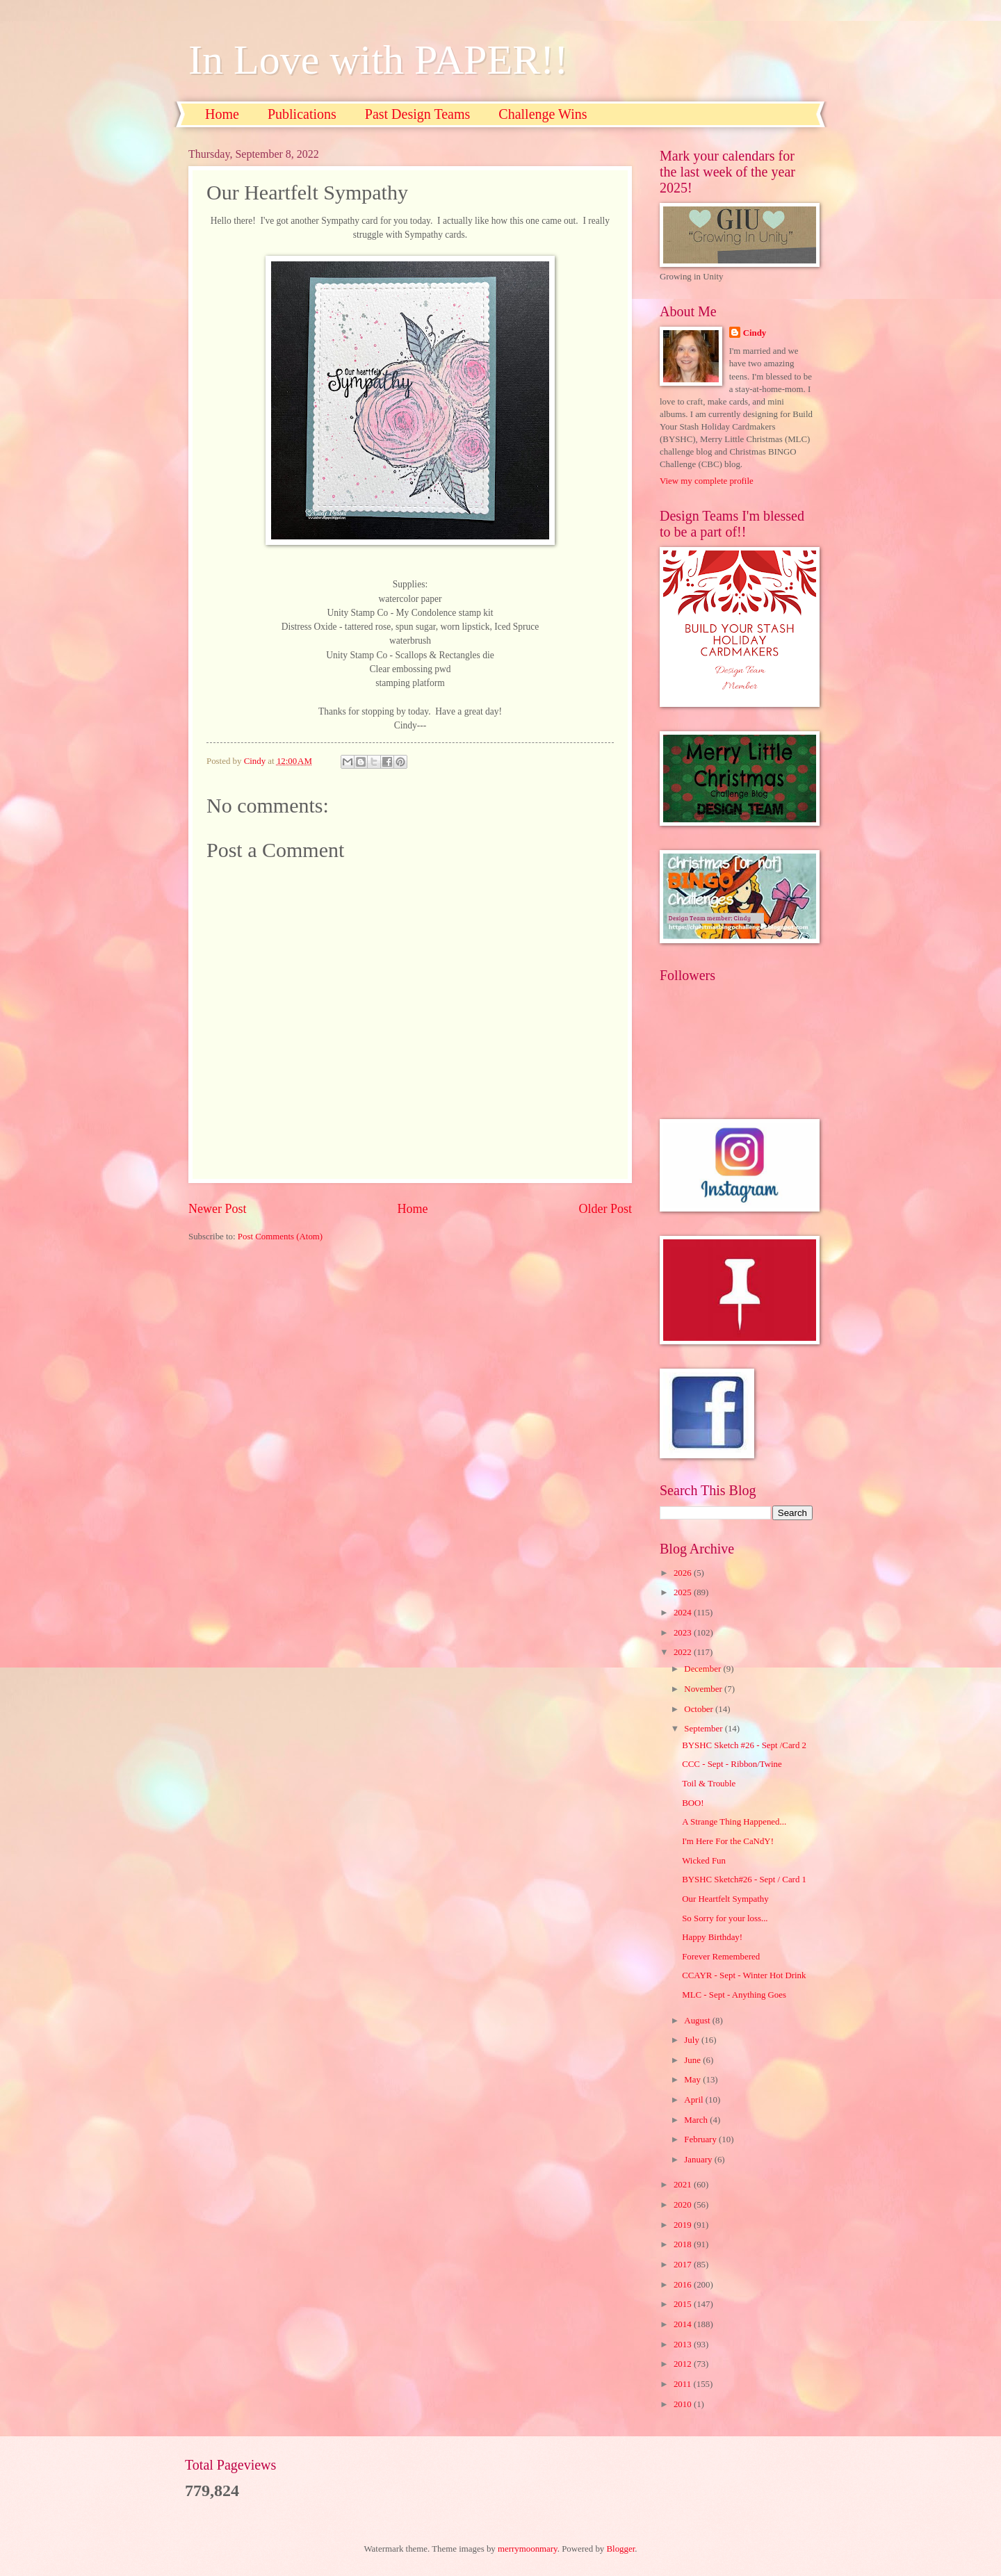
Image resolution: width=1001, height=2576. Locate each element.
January (699, 2160)
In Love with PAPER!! (378, 60)
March (697, 2120)
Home (222, 114)
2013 (684, 2344)
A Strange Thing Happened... (734, 1822)
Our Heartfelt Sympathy (725, 1899)
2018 (684, 2244)
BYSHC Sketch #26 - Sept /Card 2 (744, 1745)
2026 (684, 1573)
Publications (302, 114)
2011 (684, 2384)
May (693, 2080)
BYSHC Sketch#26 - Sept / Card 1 (744, 1879)
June (693, 2060)
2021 (684, 2185)
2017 (684, 2264)
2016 (684, 2285)
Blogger (621, 2549)
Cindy (755, 333)
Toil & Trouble (708, 1783)
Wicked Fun (704, 1861)
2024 (684, 1612)
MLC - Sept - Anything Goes (734, 1995)
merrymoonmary (528, 2549)
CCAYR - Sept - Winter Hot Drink (744, 1975)
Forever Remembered (721, 1957)
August (698, 2020)
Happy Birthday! (712, 1937)
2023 (684, 1633)
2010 (684, 2404)
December (703, 1669)
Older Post (605, 1209)
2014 (684, 2324)
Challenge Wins (542, 114)
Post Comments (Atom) (280, 1236)
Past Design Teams (418, 114)
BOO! (692, 1803)
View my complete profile (707, 481)
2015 (684, 2304)
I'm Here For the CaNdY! (728, 1841)
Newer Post (217, 1209)
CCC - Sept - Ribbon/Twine (732, 1764)
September (704, 1729)
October (699, 1709)
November (704, 1689)
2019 (684, 2225)
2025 (684, 1592)
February (701, 2139)
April (694, 2100)
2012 (684, 2364)
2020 (684, 2205)
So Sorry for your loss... (724, 1918)
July (692, 2040)
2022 (684, 1652)
